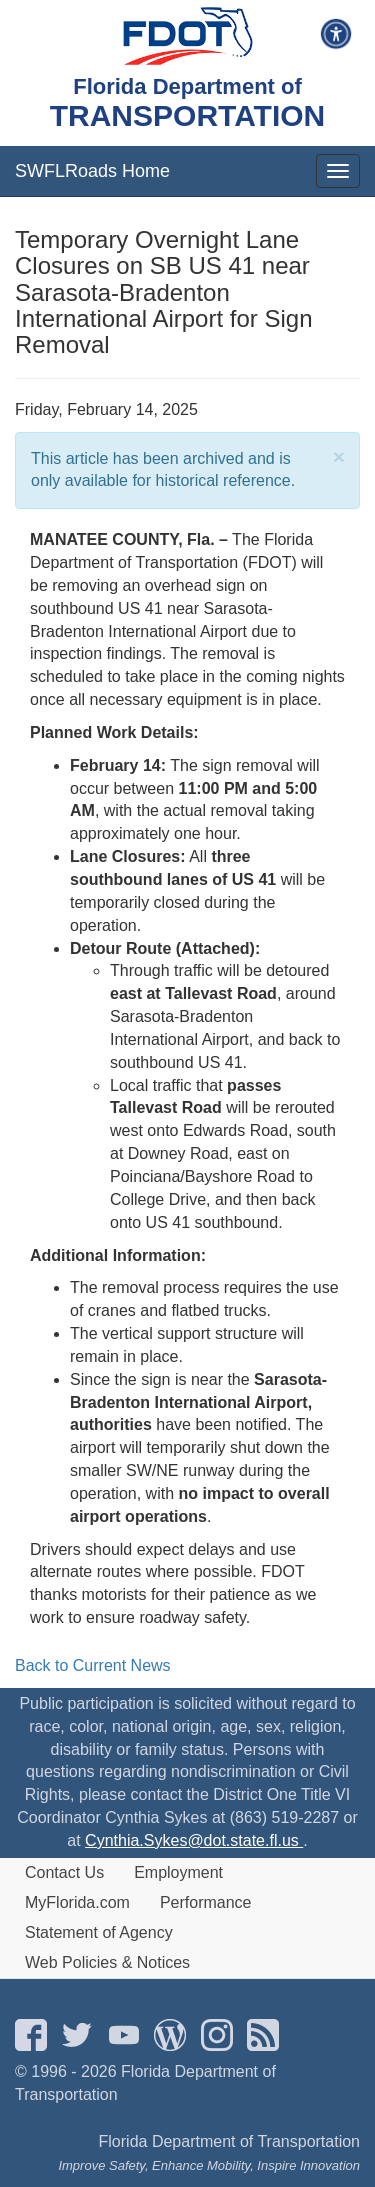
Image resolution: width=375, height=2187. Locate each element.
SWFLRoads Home (92, 171)
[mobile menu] (338, 171)
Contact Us (64, 1872)
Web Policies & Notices (107, 1962)
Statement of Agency (99, 1932)
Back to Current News (93, 1665)
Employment (178, 1872)
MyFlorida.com (77, 1902)
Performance (206, 1902)
